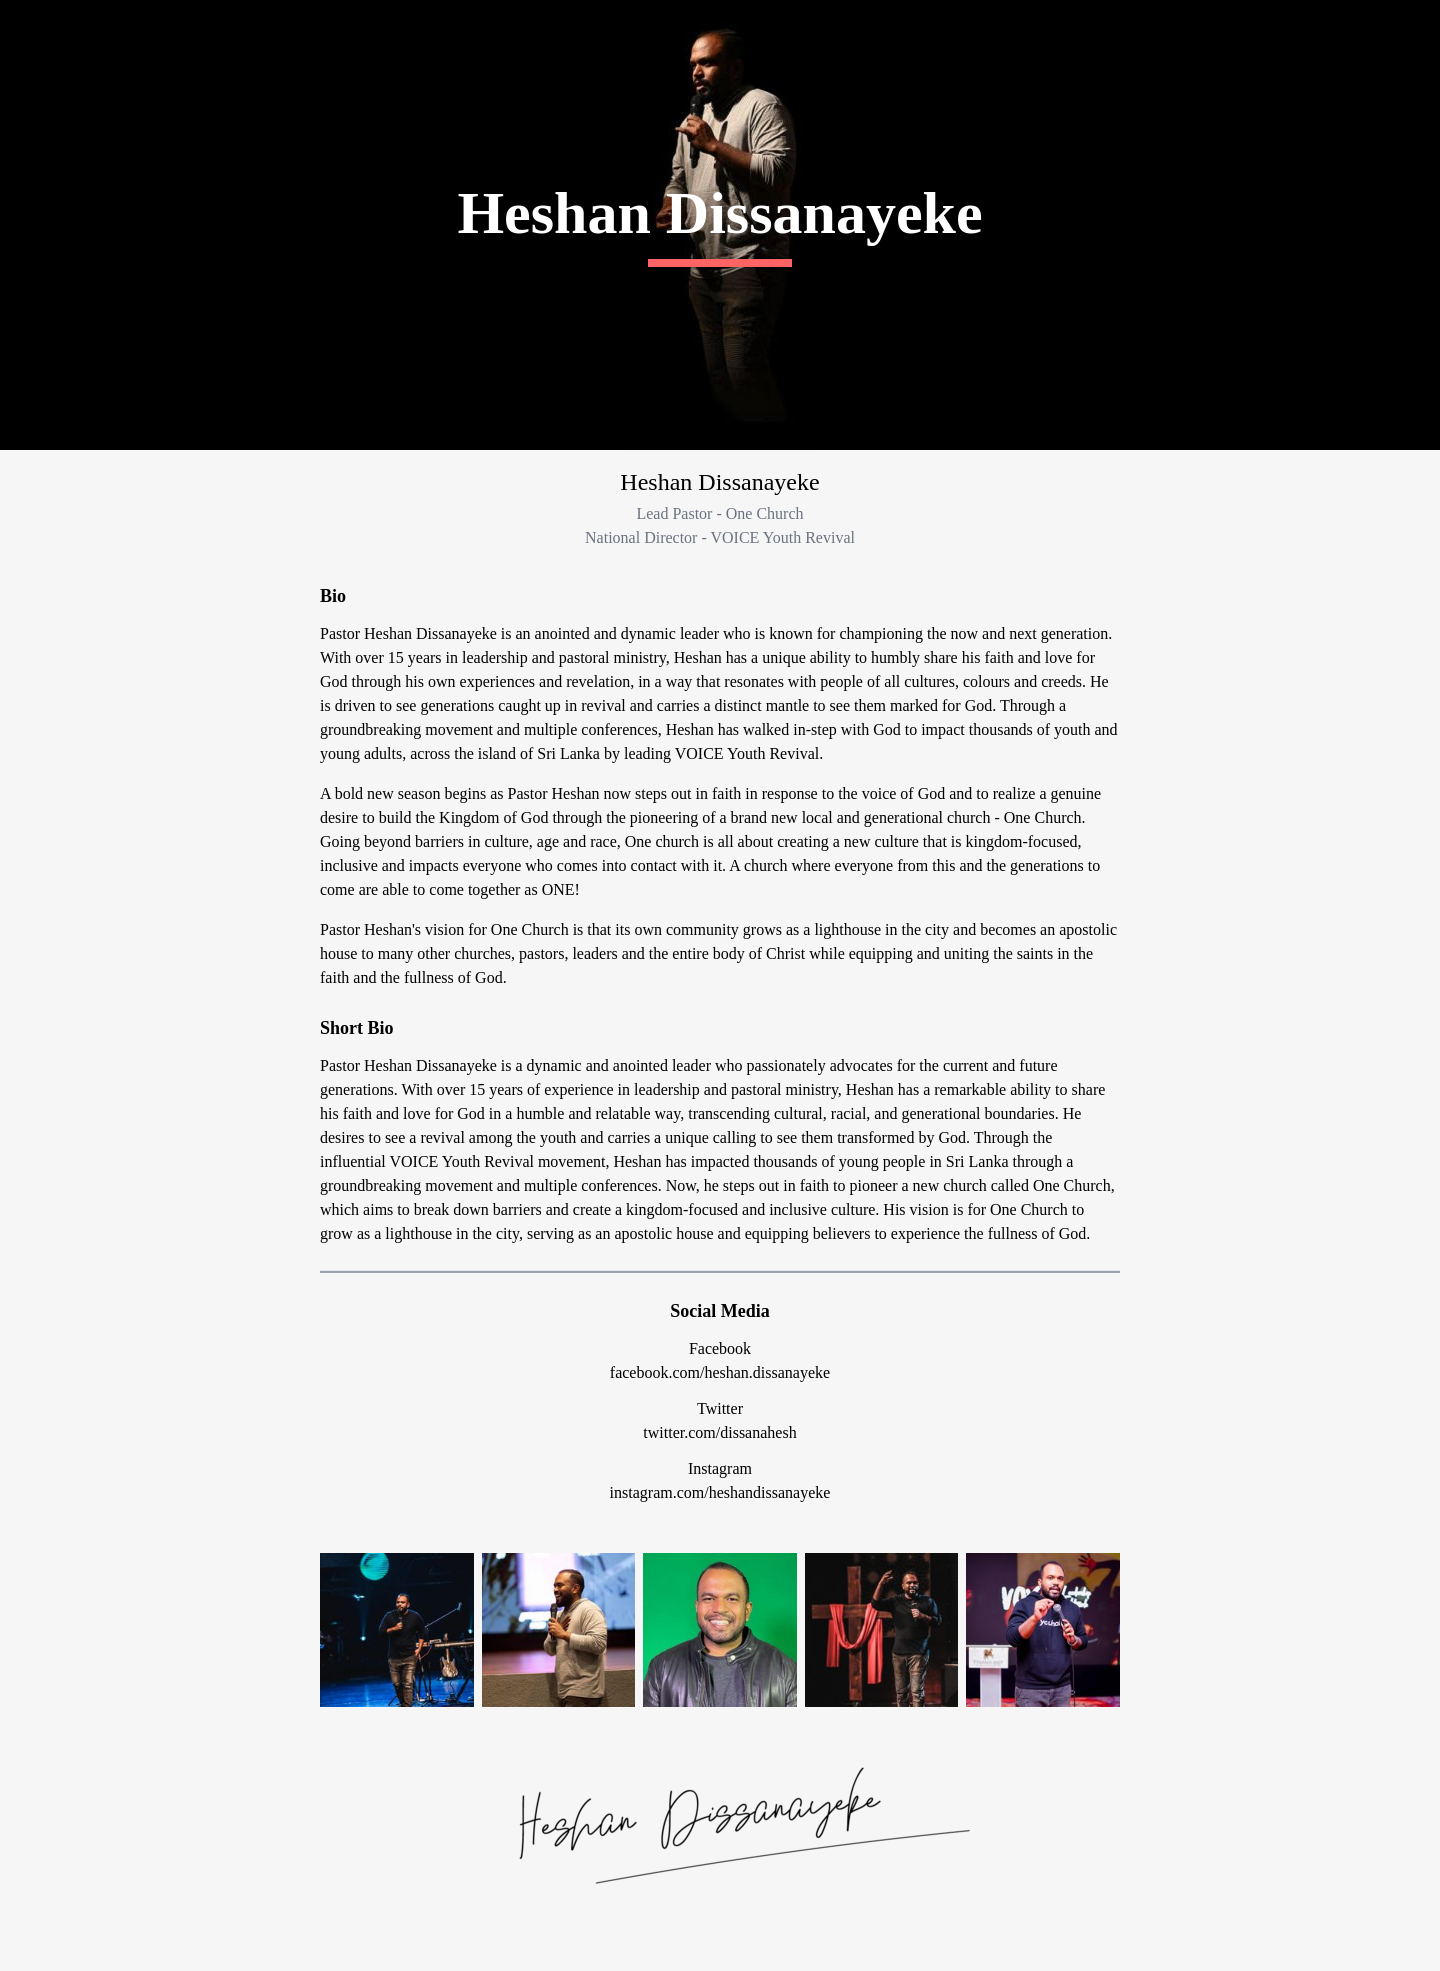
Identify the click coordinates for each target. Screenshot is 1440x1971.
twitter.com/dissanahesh (719, 1432)
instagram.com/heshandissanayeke (720, 1492)
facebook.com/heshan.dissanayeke (720, 1372)
